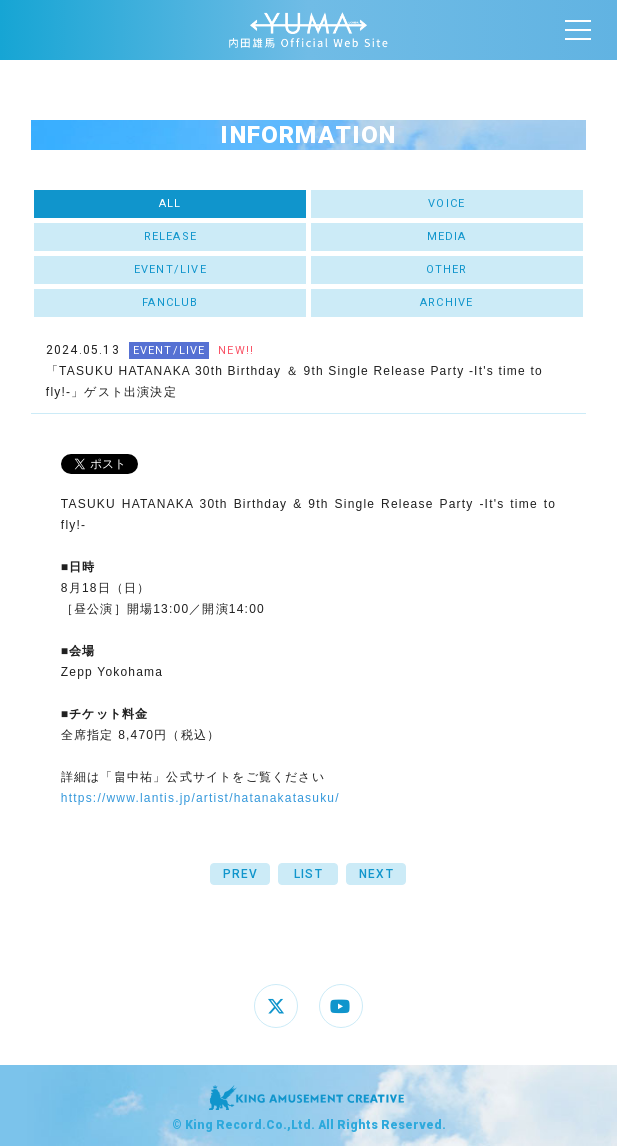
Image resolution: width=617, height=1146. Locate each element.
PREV (241, 874)
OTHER (447, 269)
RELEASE (170, 236)
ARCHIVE (446, 302)
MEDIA (447, 236)
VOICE (446, 203)
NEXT (376, 874)
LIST (308, 874)
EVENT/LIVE (170, 269)
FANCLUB (170, 302)
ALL (170, 203)
